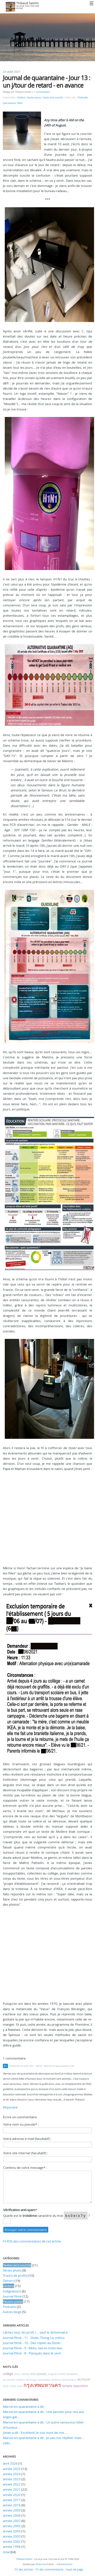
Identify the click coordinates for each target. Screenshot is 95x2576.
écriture (83, 2379)
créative (25, 2373)
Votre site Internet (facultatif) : (25, 2153)
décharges (31, 2379)
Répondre (10, 2107)
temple (67, 2386)
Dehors (8, 2280)
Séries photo (12, 2270)
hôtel (19, 103)
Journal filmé (12, 2296)
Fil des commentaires (49, 2569)
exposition (80, 2386)
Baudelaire (72, 2373)
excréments (9, 2379)
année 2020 (12, 2495)
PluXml (39, 2564)
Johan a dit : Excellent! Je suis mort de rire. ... (36, 2432)
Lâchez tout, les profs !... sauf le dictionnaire (35, 2332)
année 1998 (12, 2546)
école (6, 2386)
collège (8, 2374)
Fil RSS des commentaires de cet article (32, 2241)
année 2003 (12, 2536)
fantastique (44, 2379)
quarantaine (9, 103)
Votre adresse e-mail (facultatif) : (27, 2138)
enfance (20, 2379)
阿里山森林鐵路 (39, 2373)
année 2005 (12, 2526)
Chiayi (13, 2386)
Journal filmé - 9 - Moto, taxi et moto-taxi (32, 2348)
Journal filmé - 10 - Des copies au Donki (31, 2343)
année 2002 (12, 2541)
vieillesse (56, 2379)
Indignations (12, 2291)
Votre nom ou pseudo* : (21, 2124)
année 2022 (12, 2484)
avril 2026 (10, 2463)
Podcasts (9, 2306)
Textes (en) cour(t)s (53, 97)
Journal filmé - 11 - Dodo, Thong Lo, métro (33, 2337)
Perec (17, 2373)
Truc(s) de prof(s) (15, 2275)
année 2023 (12, 2479)
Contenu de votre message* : (25, 2167)
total (6, 2552)
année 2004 (12, 2531)
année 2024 (12, 2474)
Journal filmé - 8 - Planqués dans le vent (32, 2353)
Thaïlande (82, 97)
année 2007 (12, 2521)
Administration (64, 2564)
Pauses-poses (34, 97)
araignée (52, 2373)
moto (20, 2386)
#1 (5, 2066)
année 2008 (12, 2515)
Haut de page (74, 2569)
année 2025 (12, 2469)
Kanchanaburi (69, 2379)
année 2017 (12, 2500)
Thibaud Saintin (27, 3)
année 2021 (12, 2489)
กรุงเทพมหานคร (42, 2384)
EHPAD (61, 2373)
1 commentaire (42, 92)
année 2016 (12, 2505)
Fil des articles (24, 2569)
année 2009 (12, 2510)
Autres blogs (12, 2312)
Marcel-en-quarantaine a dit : (24, 2406)
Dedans (21, 97)
